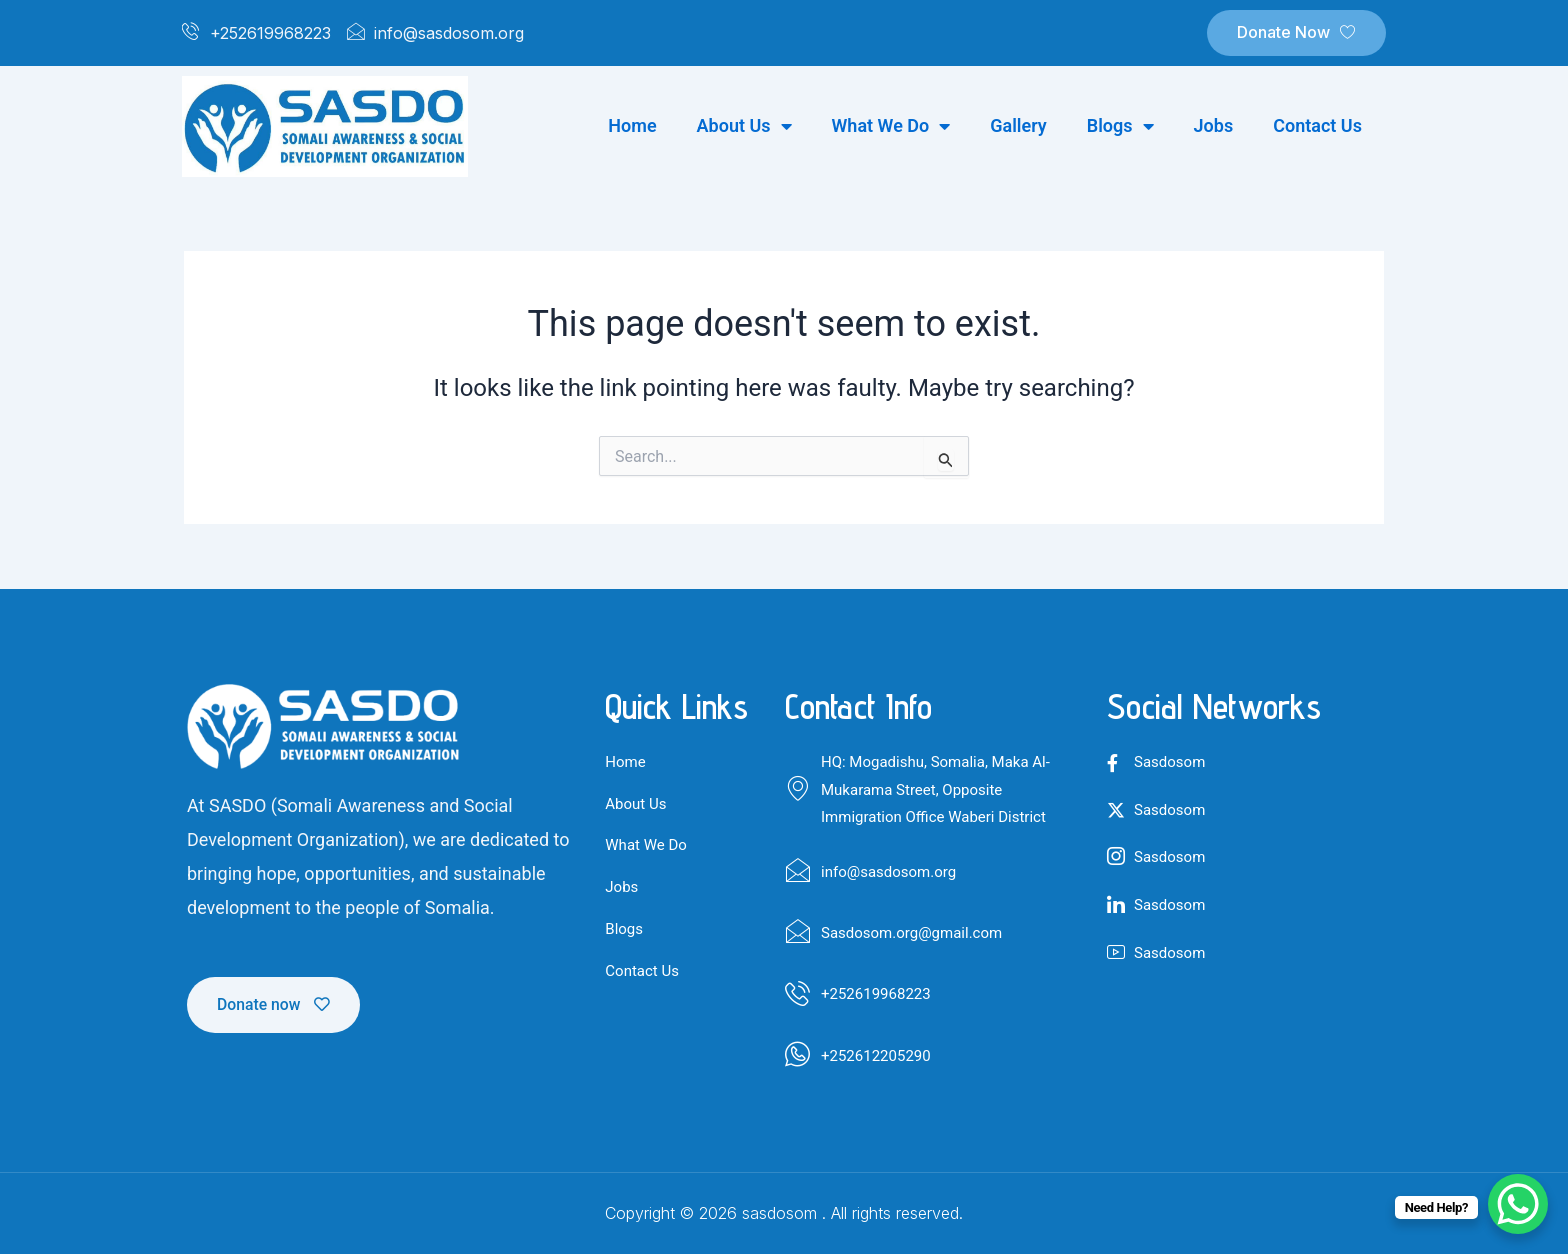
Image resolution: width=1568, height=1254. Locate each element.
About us (744, 126)
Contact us (1317, 125)
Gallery (1018, 125)
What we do (891, 126)
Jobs (1214, 125)
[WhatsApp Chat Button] (1518, 1204)
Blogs (1120, 126)
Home (632, 125)
